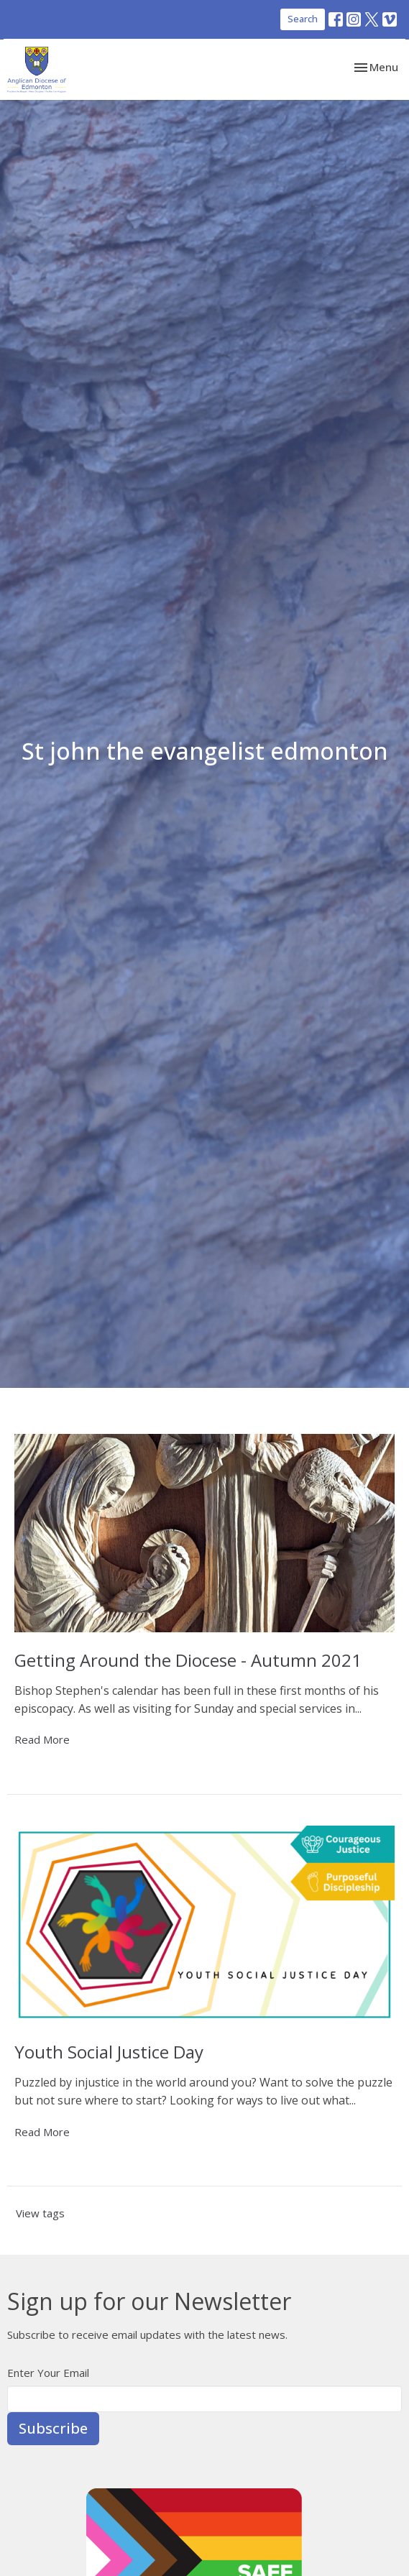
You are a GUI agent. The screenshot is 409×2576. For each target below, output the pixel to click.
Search (303, 18)
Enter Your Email (48, 2372)
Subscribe (53, 2428)
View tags (40, 2213)
